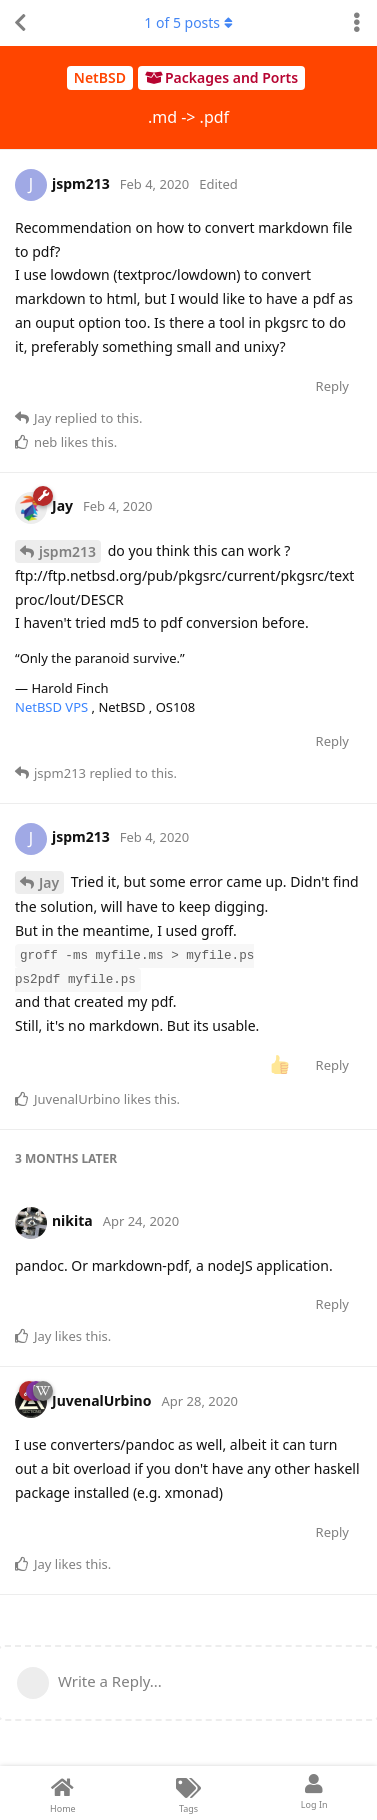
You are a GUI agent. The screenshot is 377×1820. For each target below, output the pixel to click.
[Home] (63, 1793)
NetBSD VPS (53, 707)
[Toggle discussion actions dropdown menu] (357, 23)
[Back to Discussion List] (20, 23)
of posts (188, 22)
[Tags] (189, 1793)
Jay (49, 882)
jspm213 (67, 551)
